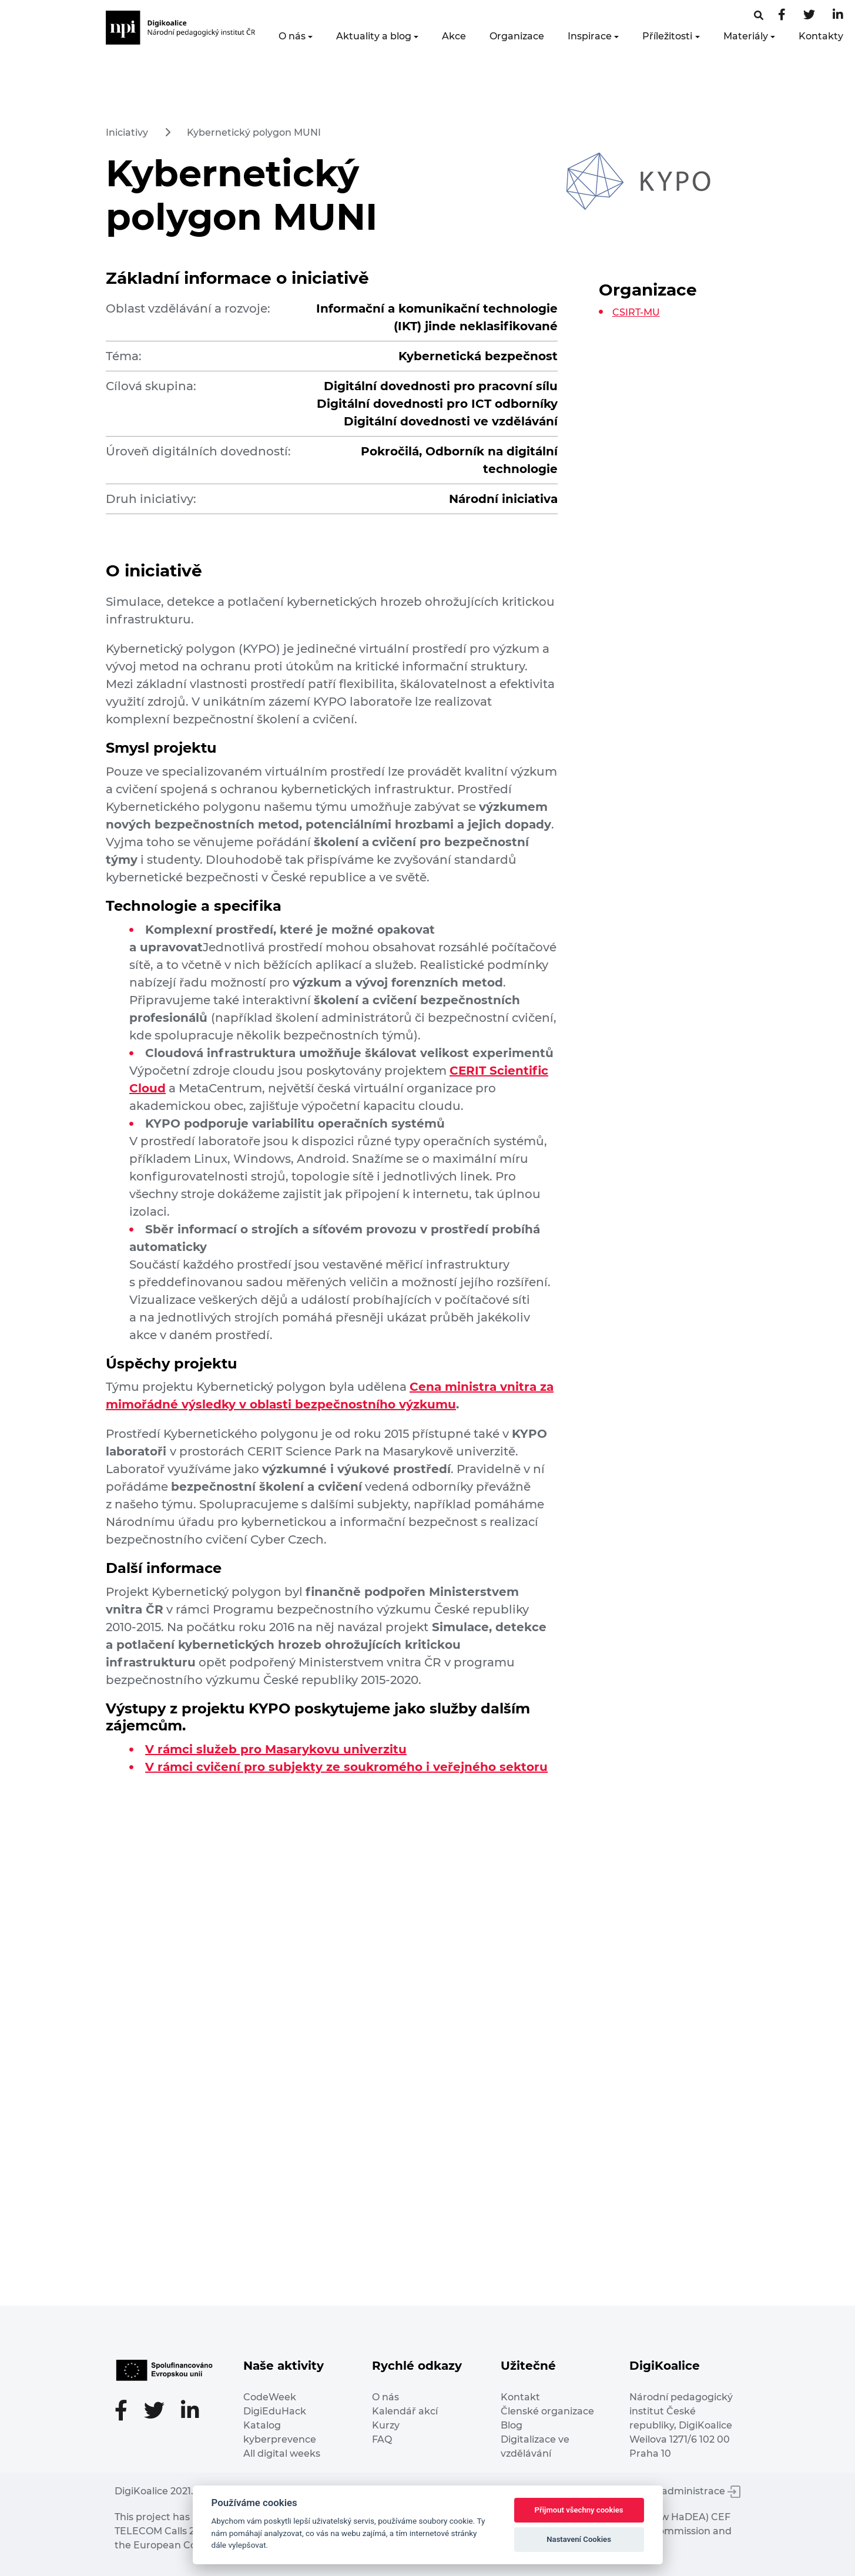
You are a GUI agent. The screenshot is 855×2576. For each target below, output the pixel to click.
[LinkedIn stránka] (838, 15)
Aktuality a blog (373, 36)
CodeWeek (269, 2397)
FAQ (382, 2439)
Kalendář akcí (405, 2411)
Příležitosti (667, 36)
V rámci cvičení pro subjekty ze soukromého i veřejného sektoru (346, 1767)
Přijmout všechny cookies (579, 2509)
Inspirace (590, 36)
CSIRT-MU (636, 312)
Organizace (516, 36)
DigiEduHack (274, 2411)
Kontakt (520, 2397)
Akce (454, 36)
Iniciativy (127, 132)
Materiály (745, 36)
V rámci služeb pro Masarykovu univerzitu (276, 1749)
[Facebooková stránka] (758, 15)
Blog (511, 2425)
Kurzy (386, 2425)
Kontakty (821, 36)
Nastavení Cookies (578, 2539)
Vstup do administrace (678, 2491)
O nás (292, 36)
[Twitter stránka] (809, 15)
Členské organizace (547, 2411)
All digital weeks (281, 2453)
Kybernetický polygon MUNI (254, 132)
